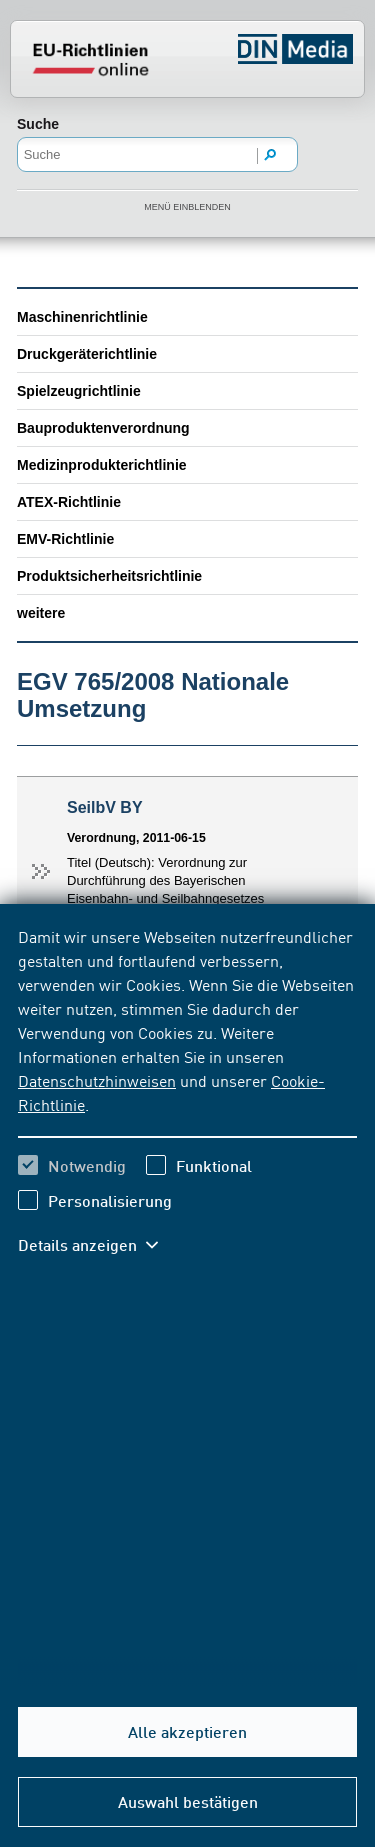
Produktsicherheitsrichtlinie (109, 576)
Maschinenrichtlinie (82, 317)
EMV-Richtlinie (65, 539)
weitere (41, 613)
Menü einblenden (187, 207)
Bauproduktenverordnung (103, 428)
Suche (38, 124)
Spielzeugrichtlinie (79, 391)
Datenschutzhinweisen (97, 1080)
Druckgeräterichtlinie (87, 354)
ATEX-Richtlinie (69, 502)
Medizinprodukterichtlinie (102, 465)
